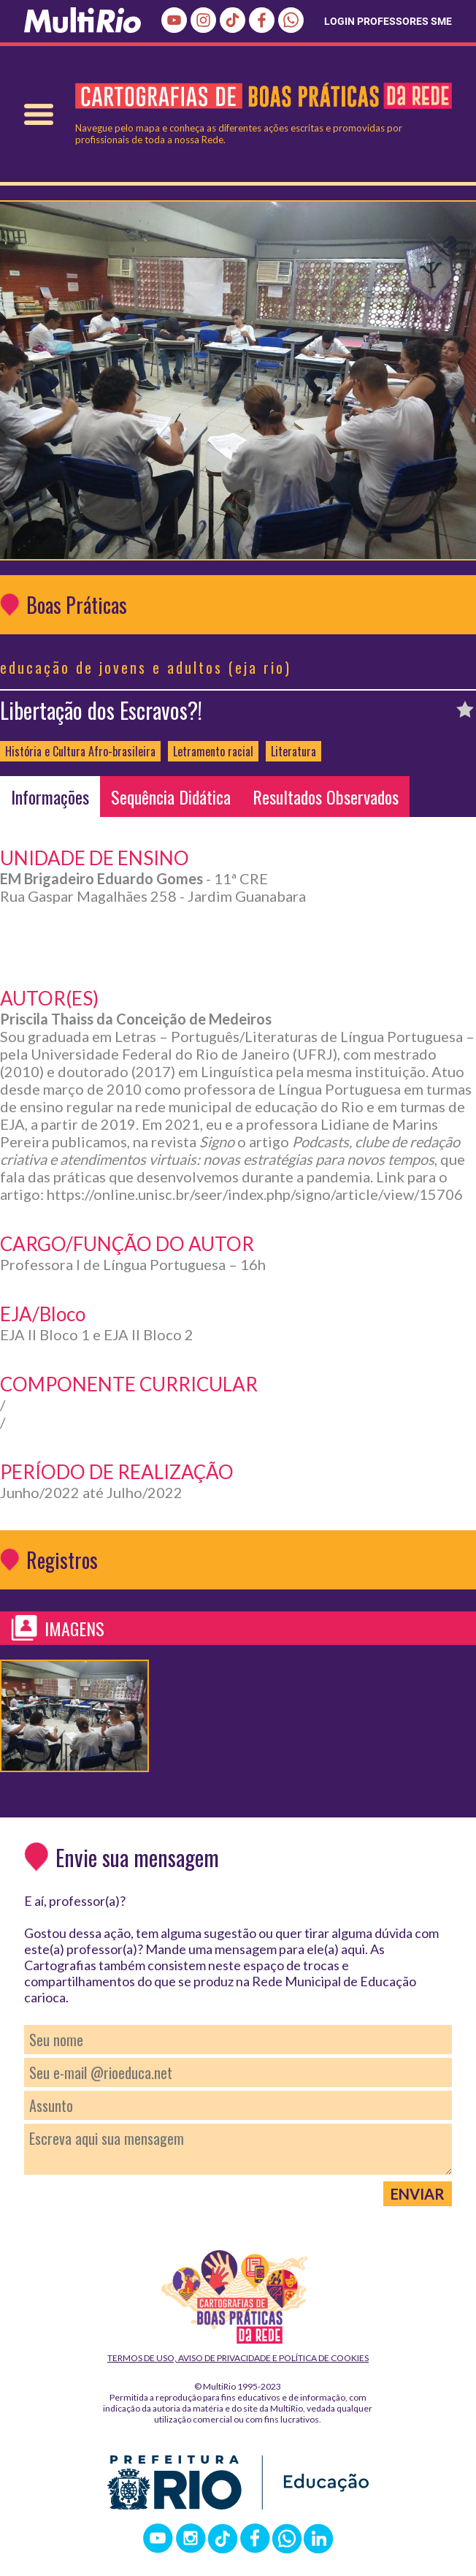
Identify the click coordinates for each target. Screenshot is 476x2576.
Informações (50, 796)
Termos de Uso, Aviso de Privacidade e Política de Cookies (238, 2357)
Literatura (293, 751)
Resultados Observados (326, 796)
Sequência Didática (171, 796)
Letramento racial (213, 751)
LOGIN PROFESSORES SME (388, 21)
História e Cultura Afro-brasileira (80, 751)
